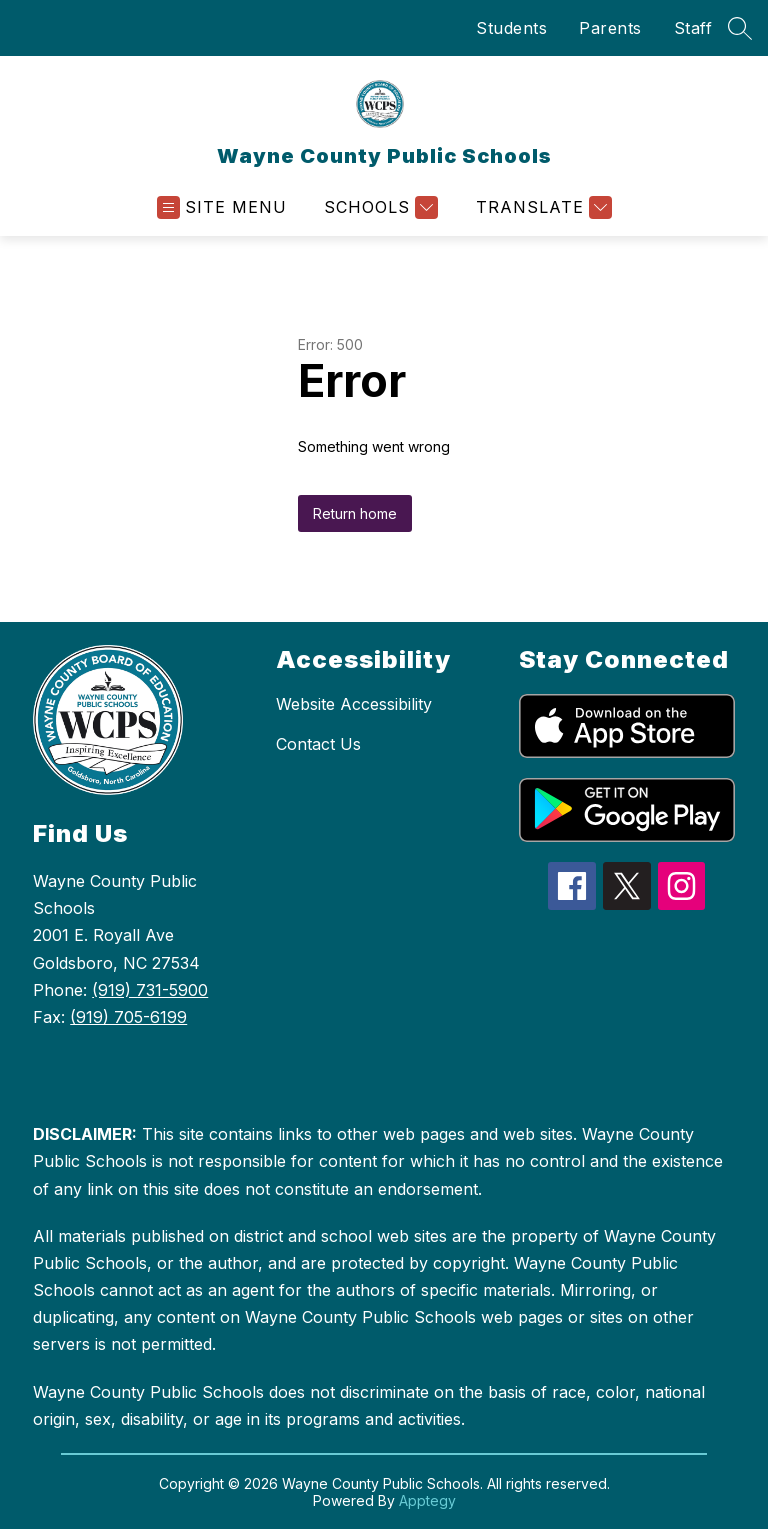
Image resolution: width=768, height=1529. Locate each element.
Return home (355, 513)
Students (511, 28)
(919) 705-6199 (128, 1017)
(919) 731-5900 (150, 990)
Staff (693, 28)
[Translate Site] (541, 207)
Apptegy (427, 1500)
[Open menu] (222, 207)
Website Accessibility (354, 704)
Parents (610, 28)
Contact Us (318, 744)
